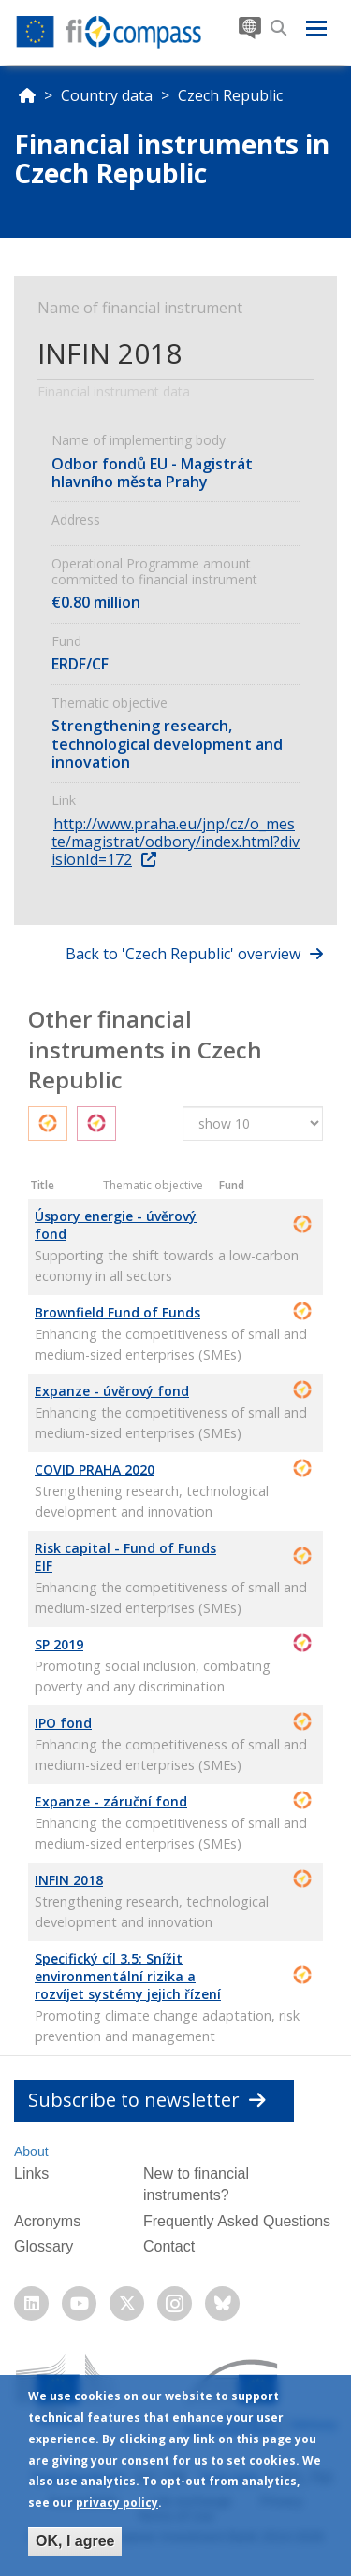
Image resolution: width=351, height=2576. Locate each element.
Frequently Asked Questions (236, 2221)
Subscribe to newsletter (147, 2099)
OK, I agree (75, 2546)
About (31, 2151)
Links (31, 2173)
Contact (169, 2246)
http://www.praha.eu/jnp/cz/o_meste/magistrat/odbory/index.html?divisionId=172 (175, 841)
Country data (107, 95)
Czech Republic (230, 95)
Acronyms (47, 2221)
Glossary (43, 2246)
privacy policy (117, 2507)
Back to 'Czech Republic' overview (183, 953)
